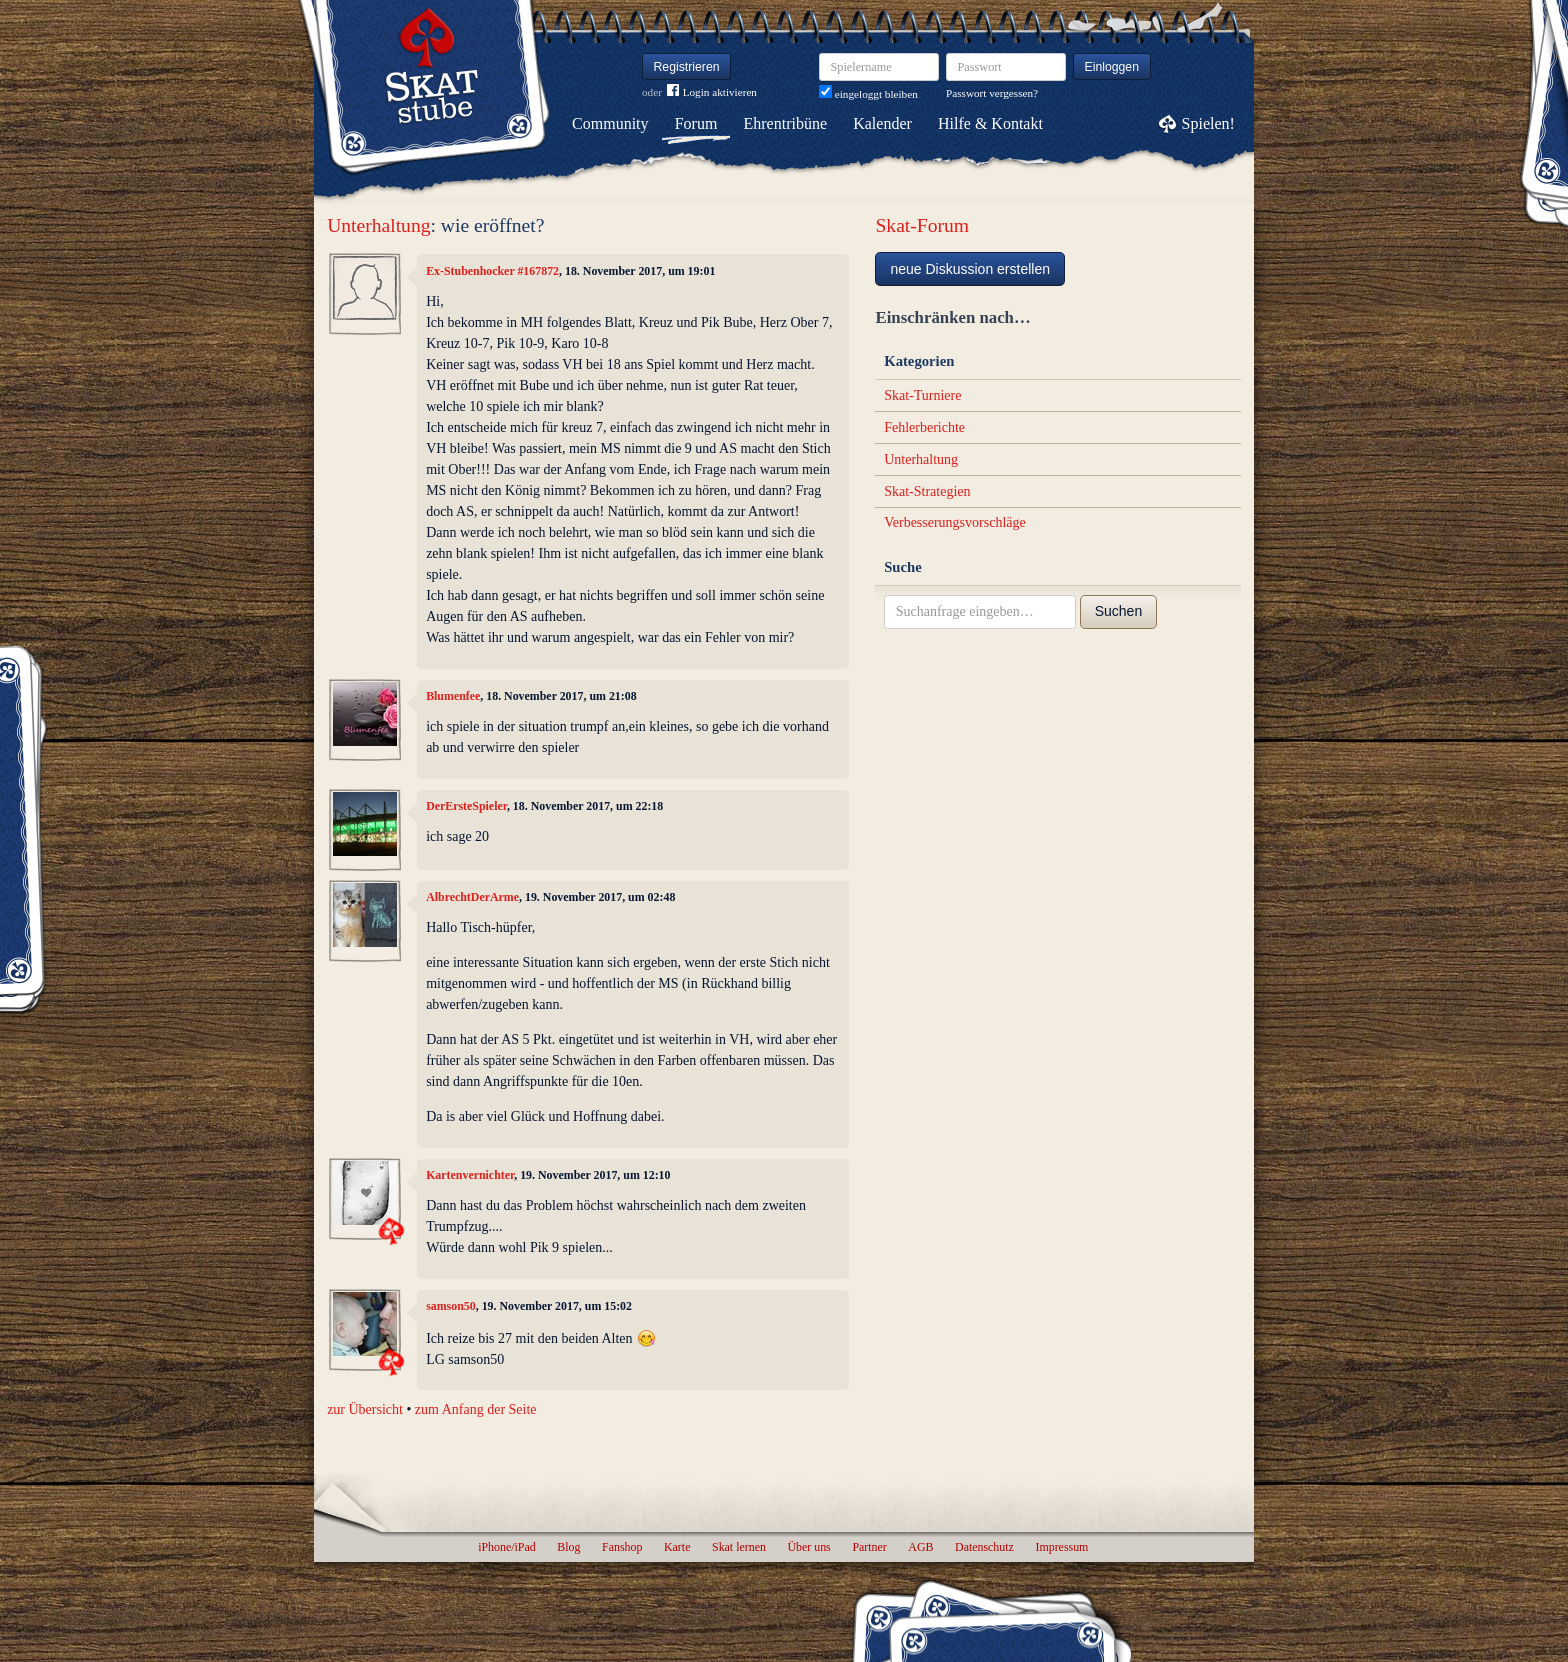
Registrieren (687, 67)
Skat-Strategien (927, 491)
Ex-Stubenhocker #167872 (492, 271)
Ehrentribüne (786, 123)
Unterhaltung (378, 225)
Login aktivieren (712, 92)
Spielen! (1208, 123)
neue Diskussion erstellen (970, 269)
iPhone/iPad (506, 1547)
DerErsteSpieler (466, 806)
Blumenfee (453, 696)
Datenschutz (984, 1547)
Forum (696, 123)
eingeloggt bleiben (868, 94)
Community (610, 123)
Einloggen (1112, 67)
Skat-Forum (922, 225)
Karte (677, 1547)
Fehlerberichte (924, 427)
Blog (568, 1547)
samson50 (451, 1306)
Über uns (808, 1547)
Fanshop (622, 1547)
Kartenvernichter (470, 1175)
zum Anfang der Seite (476, 1409)
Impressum (1061, 1547)
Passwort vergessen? (992, 93)
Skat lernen (739, 1547)
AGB (920, 1547)
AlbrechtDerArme (472, 897)
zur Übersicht (365, 1409)
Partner (869, 1547)
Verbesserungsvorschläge (955, 522)
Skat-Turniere (922, 395)
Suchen (1118, 611)
